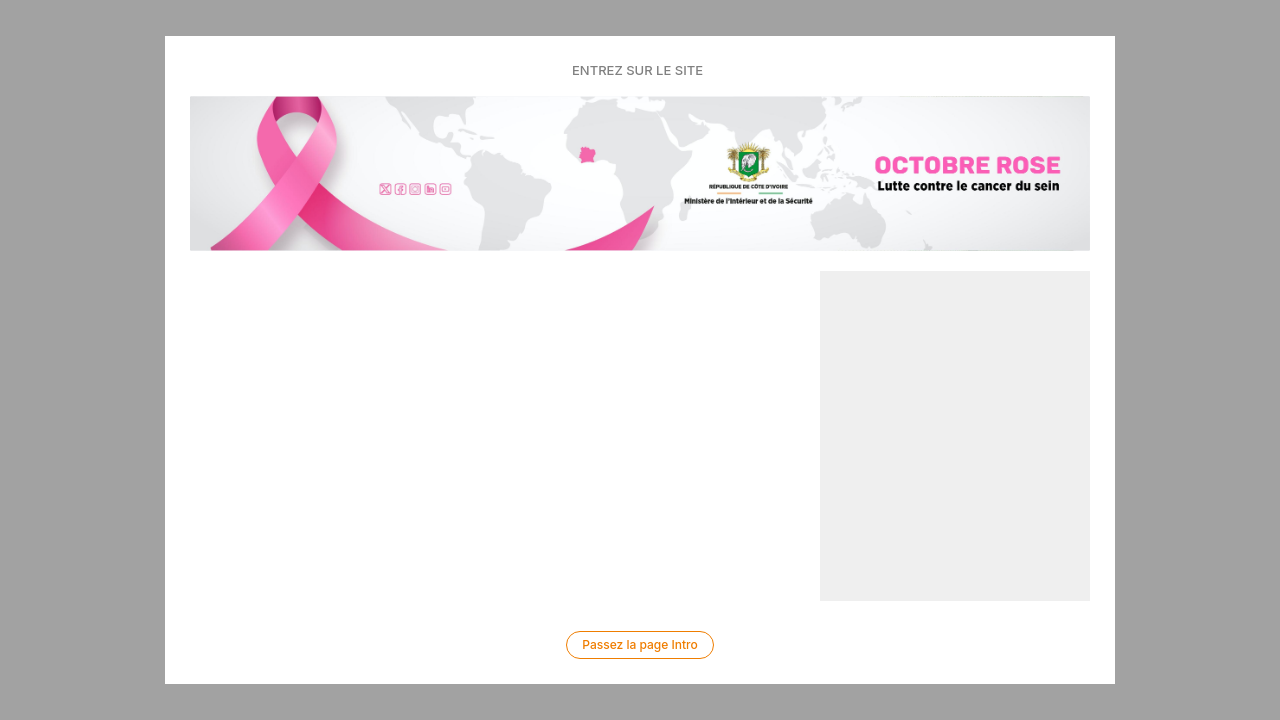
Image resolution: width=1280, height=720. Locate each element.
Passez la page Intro (639, 644)
